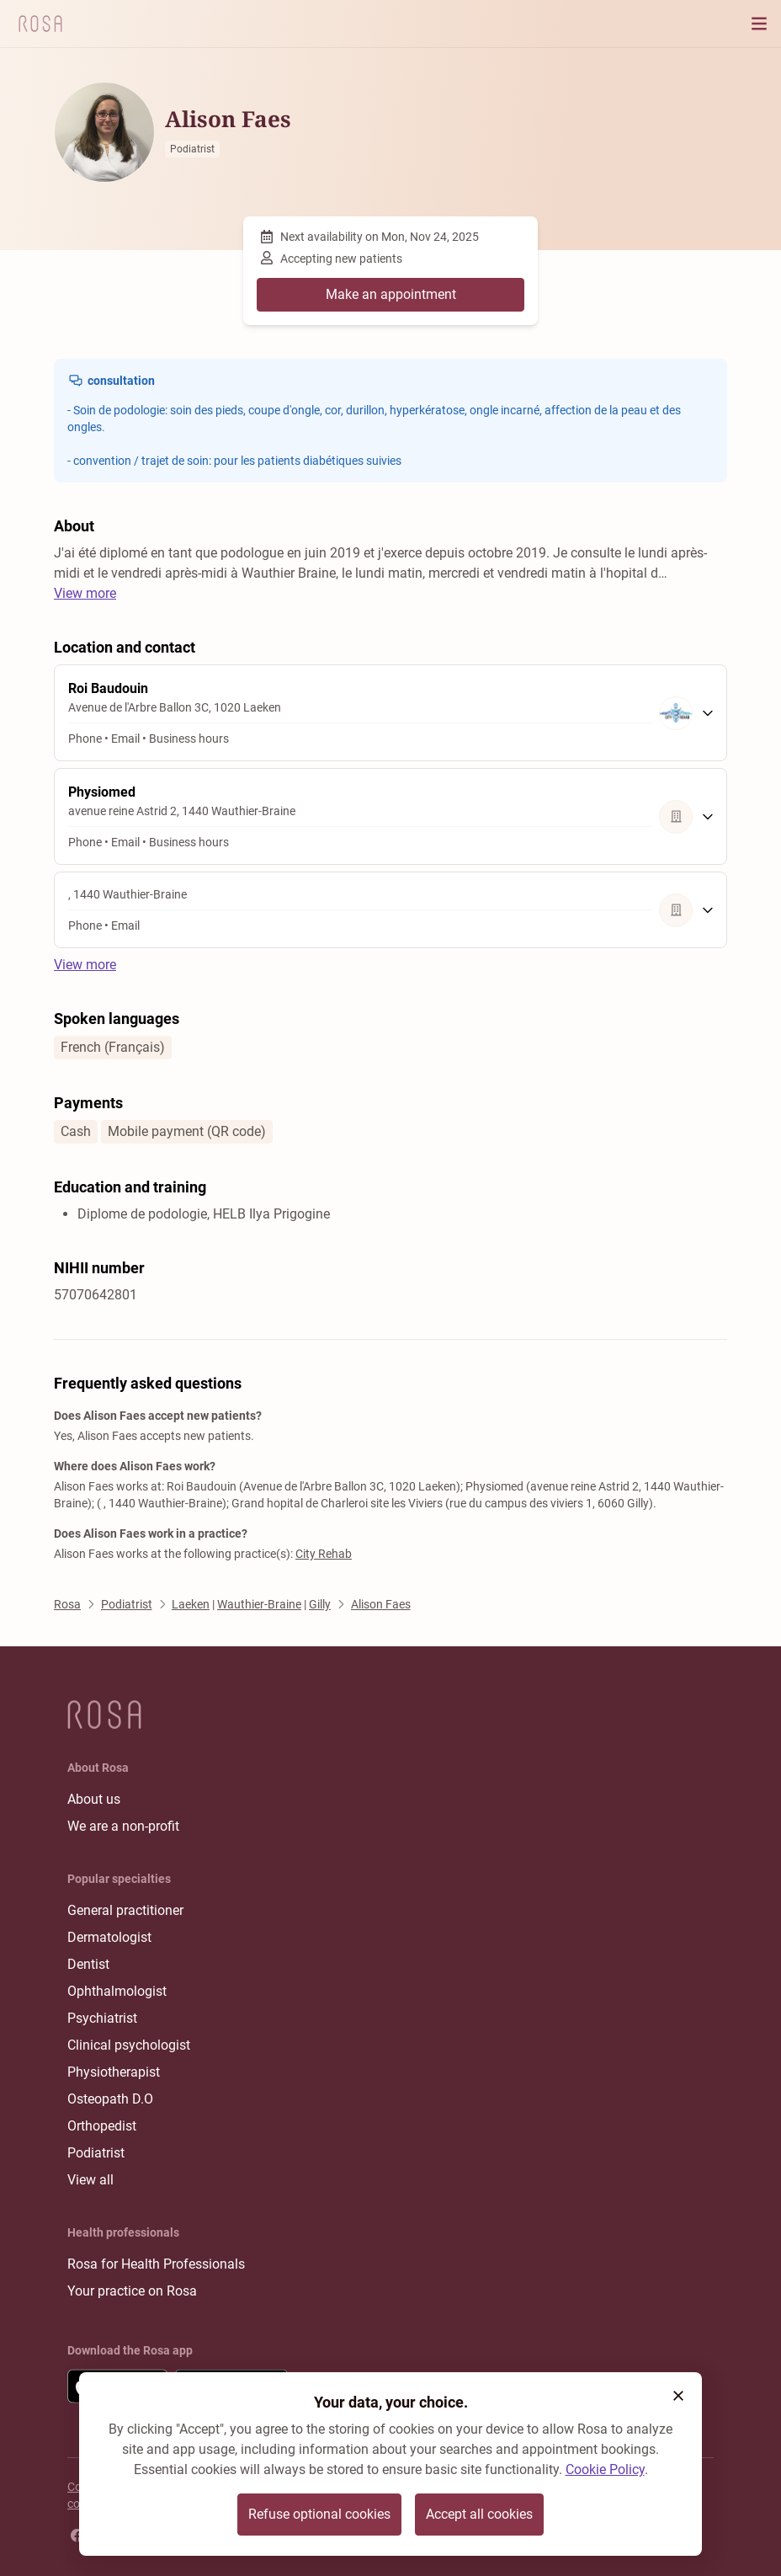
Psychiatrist (102, 2018)
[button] (678, 2396)
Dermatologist (109, 1937)
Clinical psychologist (128, 2045)
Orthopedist (101, 2126)
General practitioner (125, 1910)
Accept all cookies (479, 2514)
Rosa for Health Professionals (156, 2264)
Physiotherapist (113, 2072)
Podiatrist (96, 2153)
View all (90, 2180)
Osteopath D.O (110, 2099)
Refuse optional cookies (319, 2514)
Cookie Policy (605, 2469)
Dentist (88, 1964)
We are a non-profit (123, 1826)
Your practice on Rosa (132, 2291)
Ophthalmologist (117, 1991)
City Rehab (323, 1553)
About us (93, 1799)
